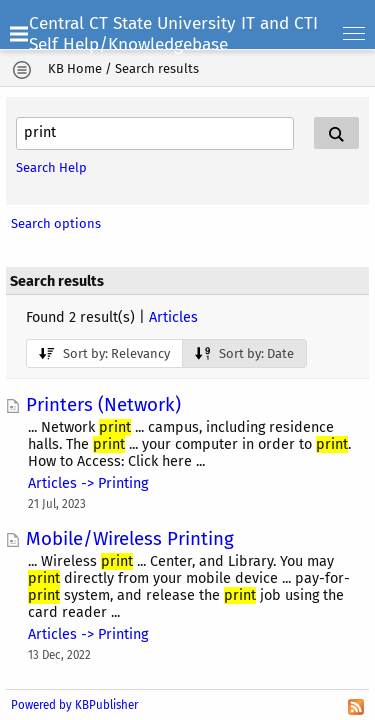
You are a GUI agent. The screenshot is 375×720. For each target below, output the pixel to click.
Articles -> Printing (88, 483)
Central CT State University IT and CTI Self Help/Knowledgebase (173, 34)
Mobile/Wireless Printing (130, 539)
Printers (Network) (103, 405)
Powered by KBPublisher (74, 705)
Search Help (51, 167)
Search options (56, 223)
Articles (173, 317)
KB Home (75, 68)
